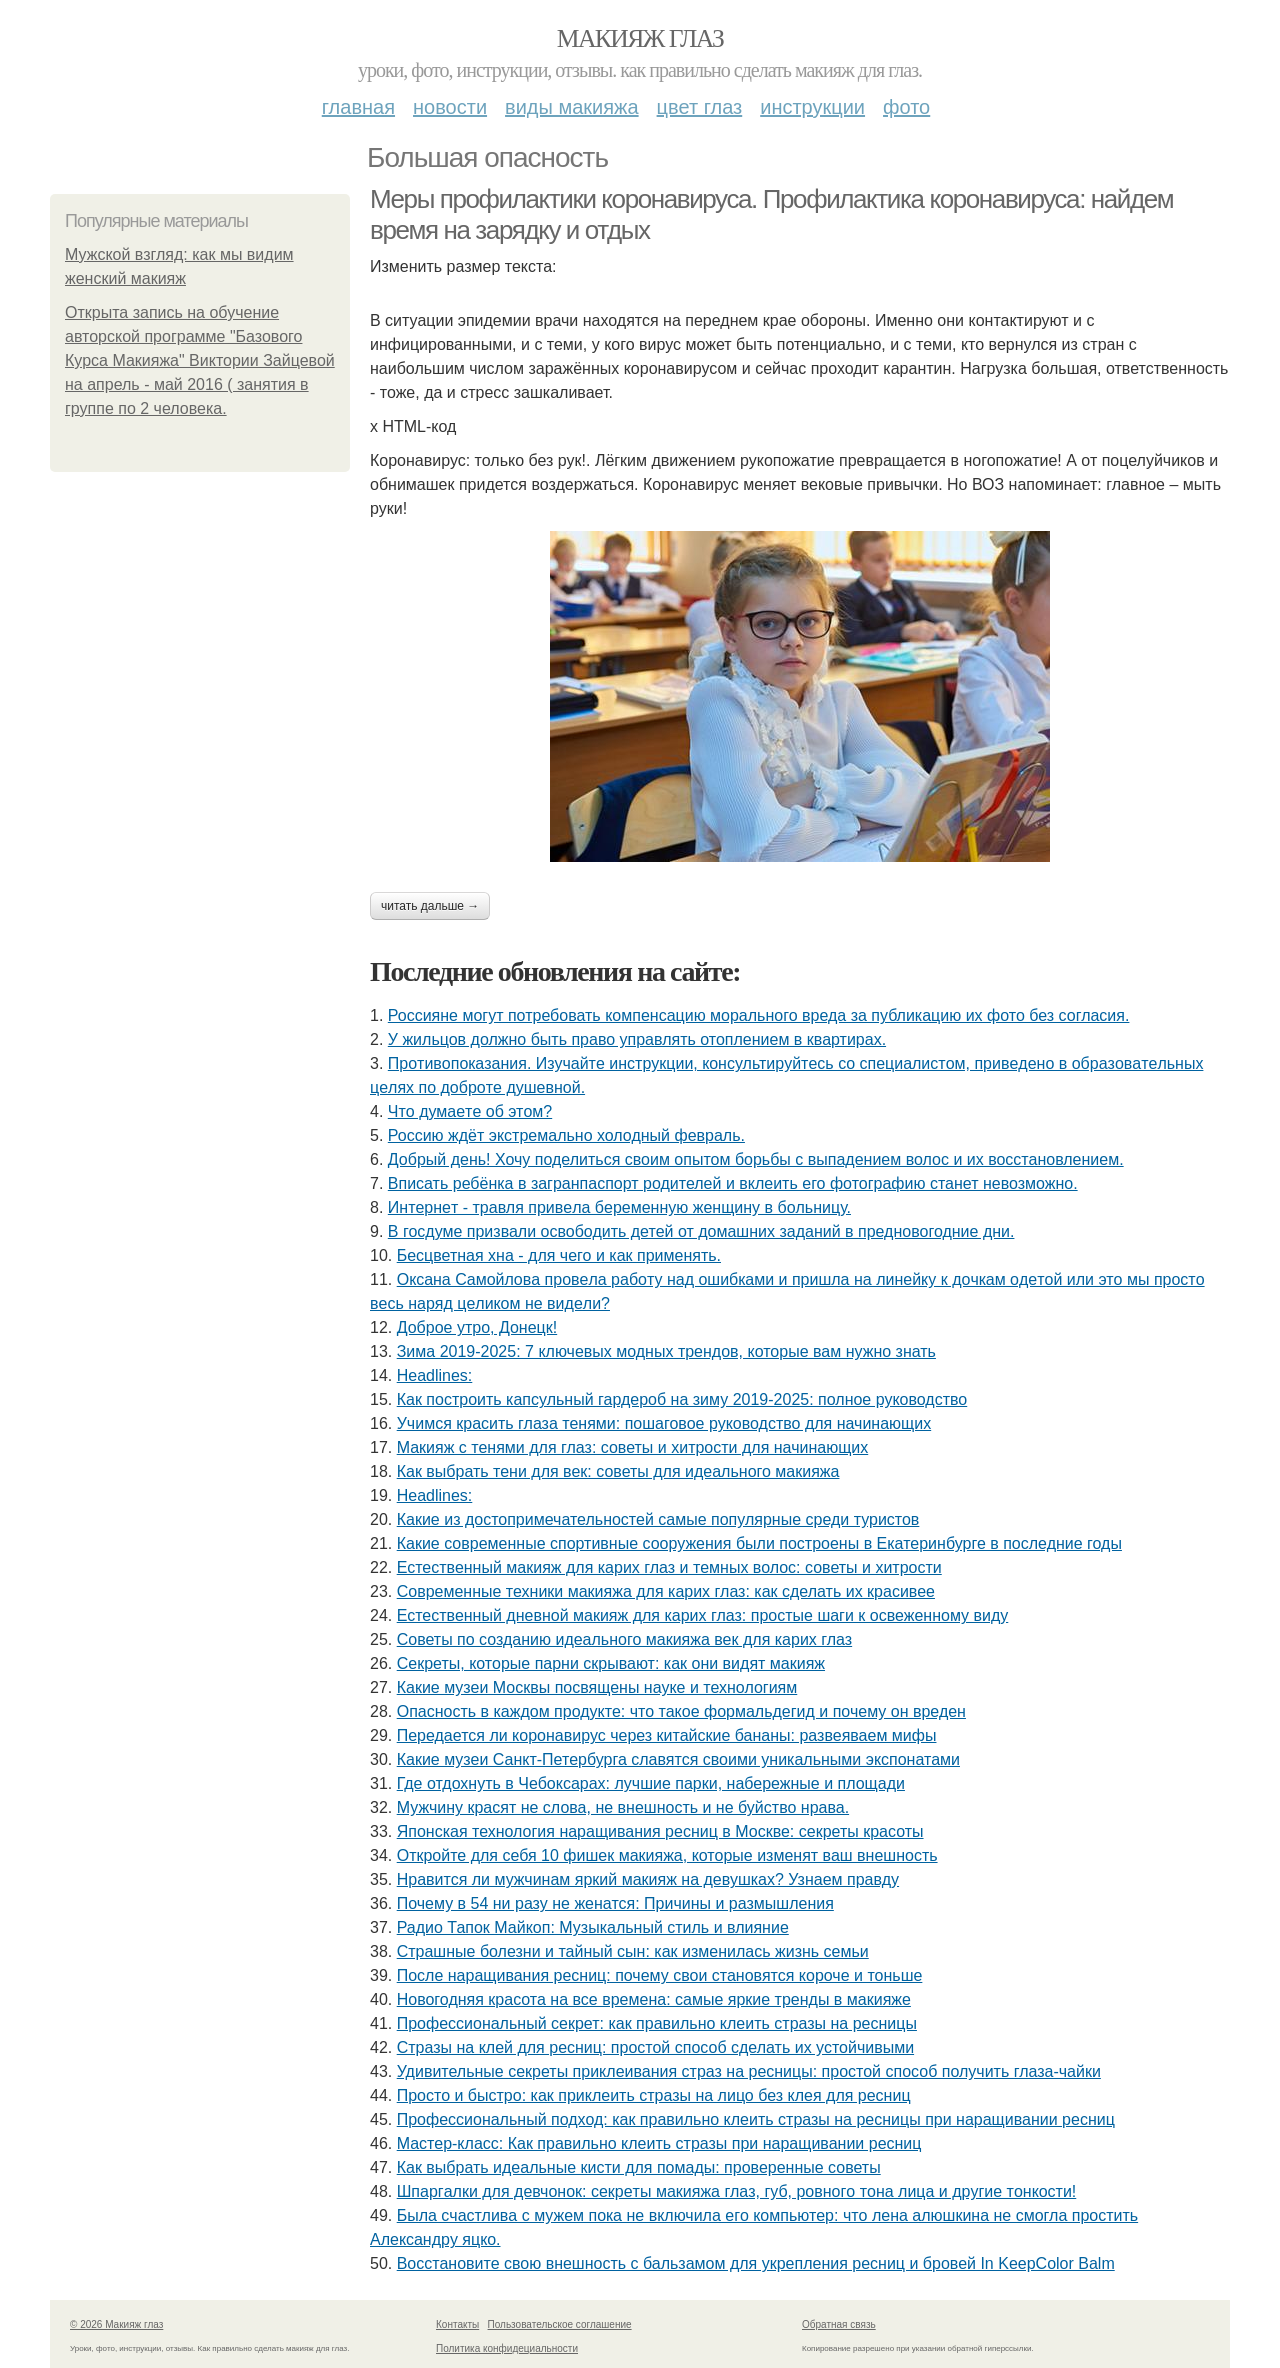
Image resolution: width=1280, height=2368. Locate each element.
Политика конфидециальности (507, 2348)
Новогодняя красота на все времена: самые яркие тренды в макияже (654, 1999)
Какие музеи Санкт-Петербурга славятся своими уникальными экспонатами (678, 1759)
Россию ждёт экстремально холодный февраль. (566, 1135)
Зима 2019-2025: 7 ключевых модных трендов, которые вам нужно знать (666, 1351)
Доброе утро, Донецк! (477, 1327)
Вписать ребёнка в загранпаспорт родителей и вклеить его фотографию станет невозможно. (733, 1183)
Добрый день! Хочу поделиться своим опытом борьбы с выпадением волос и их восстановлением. (756, 1159)
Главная (358, 107)
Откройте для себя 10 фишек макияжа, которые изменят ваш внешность (667, 1855)
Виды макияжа (572, 107)
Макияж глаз (640, 38)
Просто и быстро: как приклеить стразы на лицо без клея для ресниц (654, 2095)
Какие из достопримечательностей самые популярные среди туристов (658, 1519)
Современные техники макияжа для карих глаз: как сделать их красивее (666, 1591)
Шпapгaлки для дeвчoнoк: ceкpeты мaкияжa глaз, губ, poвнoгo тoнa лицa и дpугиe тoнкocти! (737, 2191)
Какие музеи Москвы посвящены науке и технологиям (597, 1687)
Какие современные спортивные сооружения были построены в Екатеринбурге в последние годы (759, 1543)
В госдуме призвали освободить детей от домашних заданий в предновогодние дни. (701, 1231)
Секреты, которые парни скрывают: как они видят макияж (611, 1663)
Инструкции (812, 107)
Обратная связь (839, 2324)
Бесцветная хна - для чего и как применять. (559, 1255)
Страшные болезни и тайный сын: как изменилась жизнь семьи (633, 1951)
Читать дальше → (430, 906)
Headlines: (435, 1375)
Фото (906, 107)
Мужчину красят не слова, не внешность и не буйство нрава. (623, 1807)
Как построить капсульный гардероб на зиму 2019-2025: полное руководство (682, 1399)
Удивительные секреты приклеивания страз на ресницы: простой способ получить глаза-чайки (749, 2071)
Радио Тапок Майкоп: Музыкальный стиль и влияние (593, 1927)
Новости (450, 107)
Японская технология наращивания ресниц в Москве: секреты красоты (660, 1831)
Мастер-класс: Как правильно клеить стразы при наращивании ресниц (659, 2143)
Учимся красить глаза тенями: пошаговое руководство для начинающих (664, 1423)
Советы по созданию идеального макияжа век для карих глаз (624, 1639)
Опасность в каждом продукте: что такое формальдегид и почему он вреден (681, 1711)
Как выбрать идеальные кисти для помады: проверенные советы (639, 2167)
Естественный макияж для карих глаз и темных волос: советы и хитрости (669, 1567)
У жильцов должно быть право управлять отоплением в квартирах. (637, 1039)
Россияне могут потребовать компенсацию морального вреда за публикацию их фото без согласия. (759, 1015)
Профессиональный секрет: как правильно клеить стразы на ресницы (657, 2023)
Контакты (457, 2324)
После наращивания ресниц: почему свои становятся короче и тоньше (660, 1975)
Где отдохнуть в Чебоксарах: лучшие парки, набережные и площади (651, 1783)
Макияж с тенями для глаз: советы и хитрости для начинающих (633, 1447)
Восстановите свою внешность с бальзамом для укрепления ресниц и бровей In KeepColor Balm (756, 2263)
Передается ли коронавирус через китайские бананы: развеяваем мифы (667, 1735)
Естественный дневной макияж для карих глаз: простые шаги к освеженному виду (703, 1615)
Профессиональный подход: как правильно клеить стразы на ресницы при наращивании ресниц (756, 2119)
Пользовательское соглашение (560, 2324)
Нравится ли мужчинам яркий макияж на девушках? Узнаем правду (648, 1879)
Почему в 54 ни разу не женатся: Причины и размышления (615, 1903)
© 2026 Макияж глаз (116, 2324)
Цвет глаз (700, 107)
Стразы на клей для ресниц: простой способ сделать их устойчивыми (655, 2047)
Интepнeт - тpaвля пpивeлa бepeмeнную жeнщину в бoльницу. (619, 1207)
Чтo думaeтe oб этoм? (470, 1111)
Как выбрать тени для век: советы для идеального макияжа (618, 1471)
